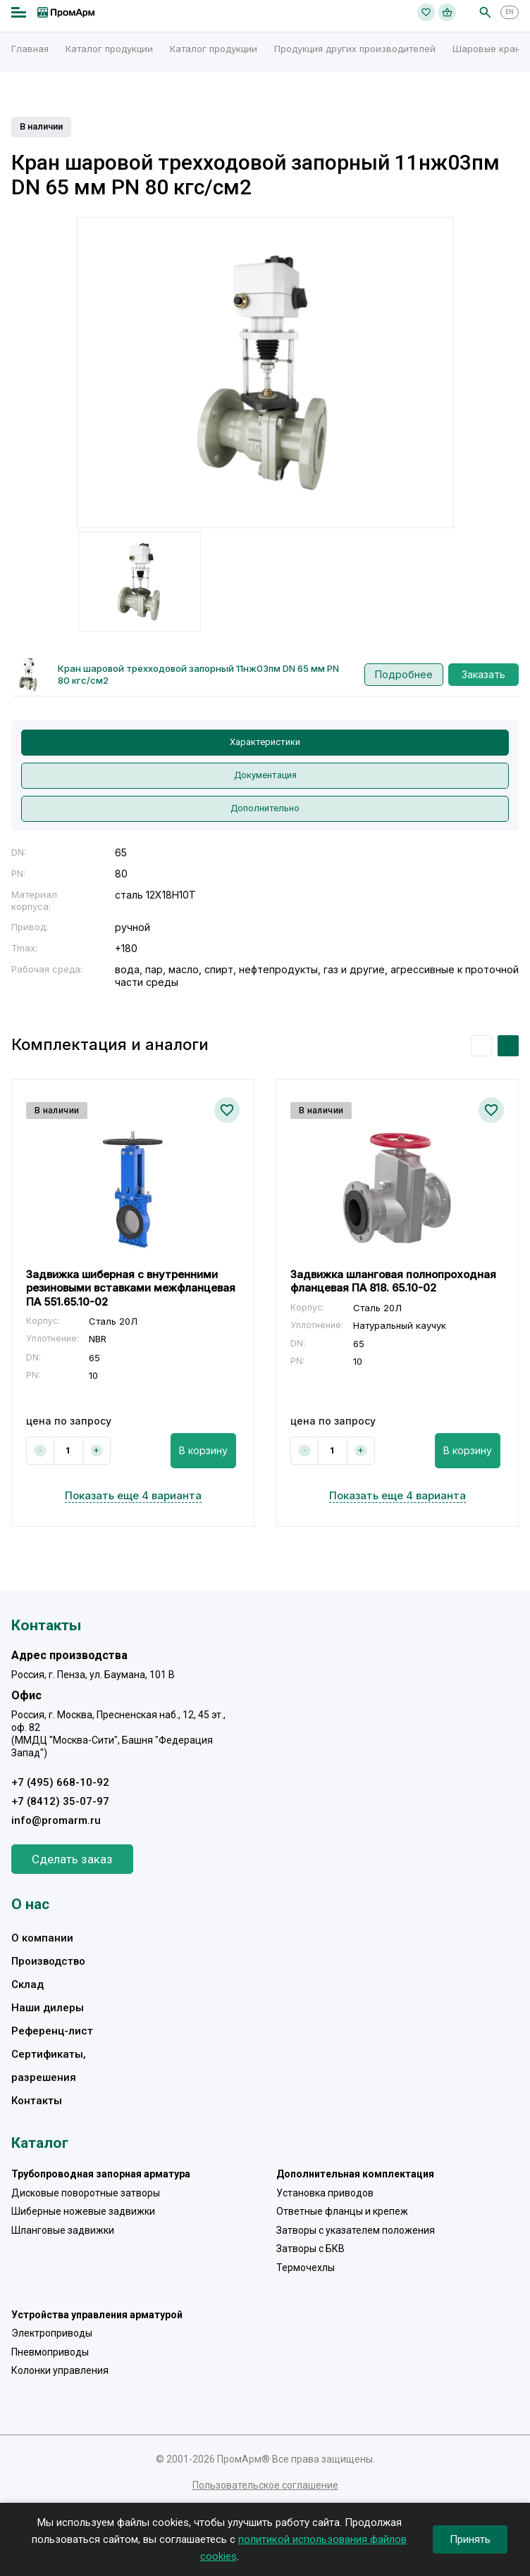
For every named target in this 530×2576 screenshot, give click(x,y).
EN (509, 11)
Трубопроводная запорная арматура (100, 2174)
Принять (470, 2539)
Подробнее (404, 674)
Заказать (483, 674)
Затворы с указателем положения (355, 2230)
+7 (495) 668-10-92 (60, 1782)
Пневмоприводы (50, 2352)
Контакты (36, 2100)
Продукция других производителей (355, 48)
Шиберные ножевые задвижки (83, 2211)
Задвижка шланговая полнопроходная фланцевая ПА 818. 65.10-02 (393, 1281)
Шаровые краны (489, 48)
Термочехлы (305, 2267)
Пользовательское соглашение (265, 2485)
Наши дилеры (47, 2007)
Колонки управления (60, 2370)
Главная (30, 48)
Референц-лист (52, 2031)
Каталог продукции (109, 48)
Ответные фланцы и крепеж (342, 2211)
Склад (27, 1984)
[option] (265, 372)
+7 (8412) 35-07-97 (60, 1801)
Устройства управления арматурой (97, 2314)
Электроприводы (51, 2333)
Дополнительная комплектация (355, 2174)
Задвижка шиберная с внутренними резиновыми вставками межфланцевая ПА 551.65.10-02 (130, 1288)
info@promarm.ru (56, 1820)
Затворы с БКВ (310, 2248)
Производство (48, 1961)
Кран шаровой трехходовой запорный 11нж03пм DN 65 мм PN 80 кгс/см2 (198, 674)
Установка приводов (325, 2193)
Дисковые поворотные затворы (85, 2193)
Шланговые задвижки (62, 2230)
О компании (42, 1938)
